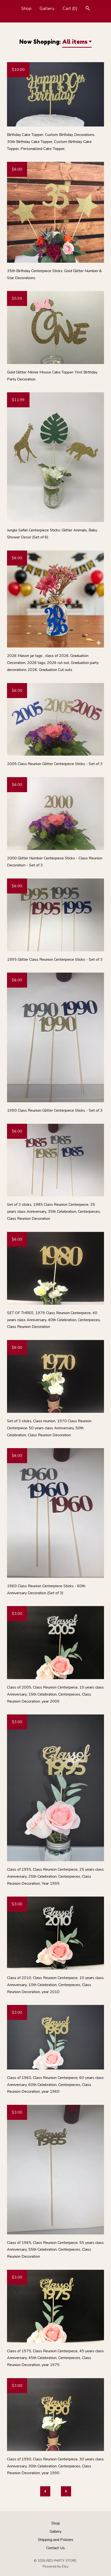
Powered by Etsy (55, 2566)
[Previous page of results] (45, 2491)
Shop (26, 8)
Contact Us (55, 2548)
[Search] (88, 9)
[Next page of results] (66, 2491)
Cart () (70, 8)
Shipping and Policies (55, 2539)
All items (75, 41)
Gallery (47, 8)
